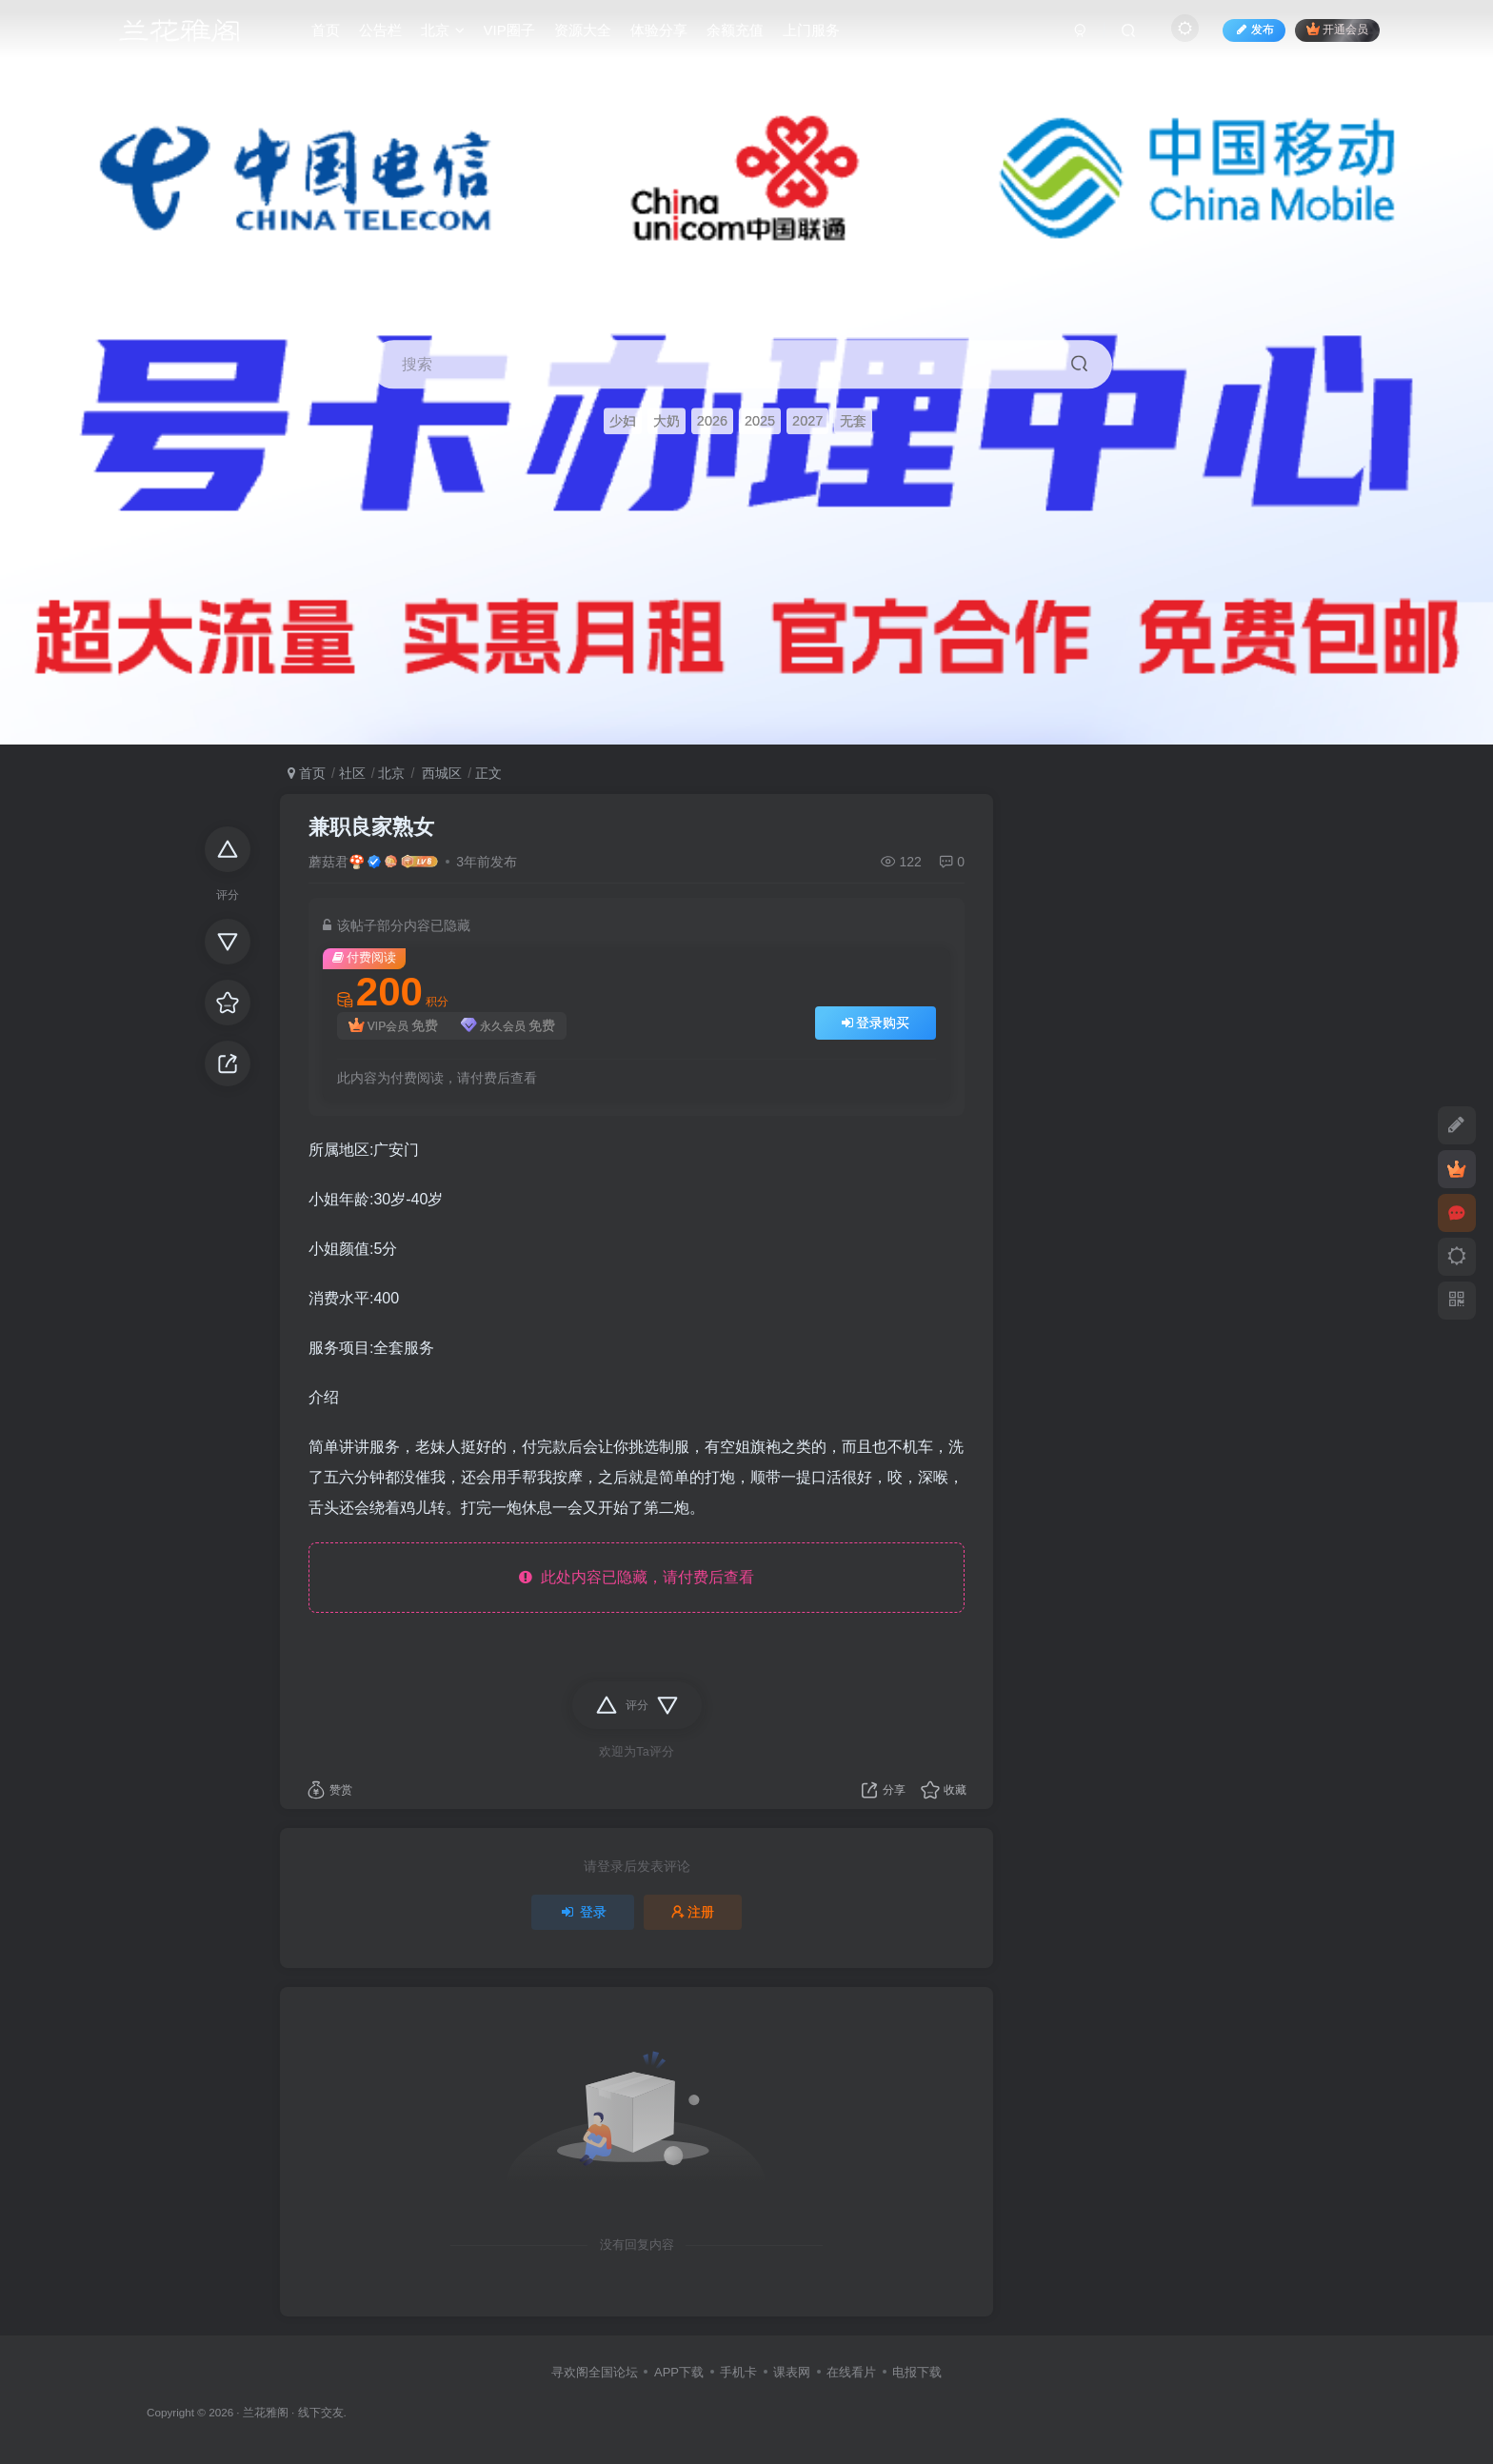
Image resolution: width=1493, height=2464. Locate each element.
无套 (853, 420)
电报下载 (917, 2372)
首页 (307, 773)
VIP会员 (393, 1026)
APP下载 (679, 2372)
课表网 (791, 2372)
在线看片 (851, 2372)
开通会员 (1337, 31)
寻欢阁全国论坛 (594, 2372)
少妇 (622, 420)
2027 (807, 420)
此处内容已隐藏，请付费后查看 (636, 1577)
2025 (760, 420)
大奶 (666, 420)
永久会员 (508, 1026)
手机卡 (738, 2372)
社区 (352, 773)
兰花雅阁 (266, 2412)
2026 (712, 420)
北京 (391, 773)
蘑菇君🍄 (337, 861)
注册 (693, 1911)
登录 (583, 1911)
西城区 (440, 773)
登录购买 (876, 1022)
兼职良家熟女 (371, 827)
